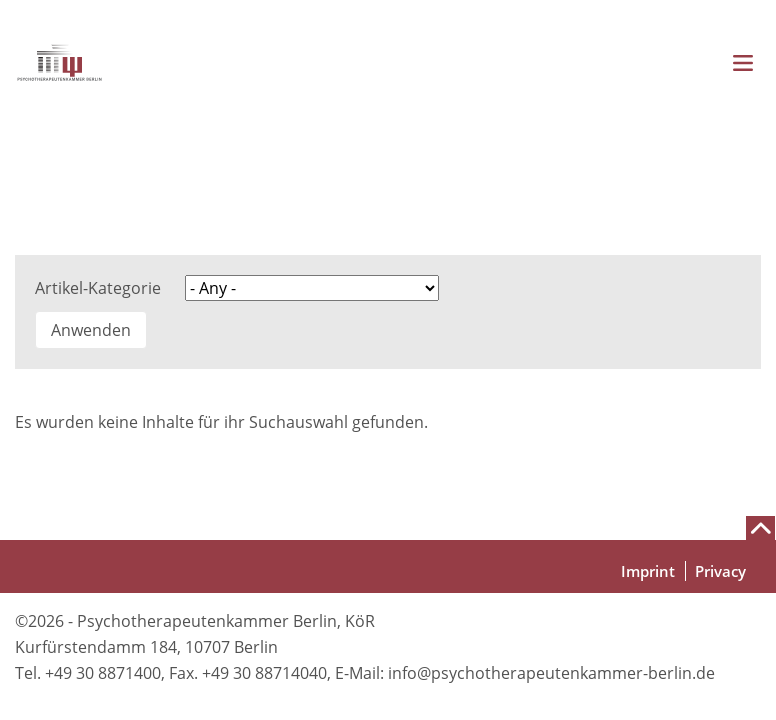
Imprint (648, 571)
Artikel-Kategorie (98, 288)
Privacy (720, 571)
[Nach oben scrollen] (760, 528)
